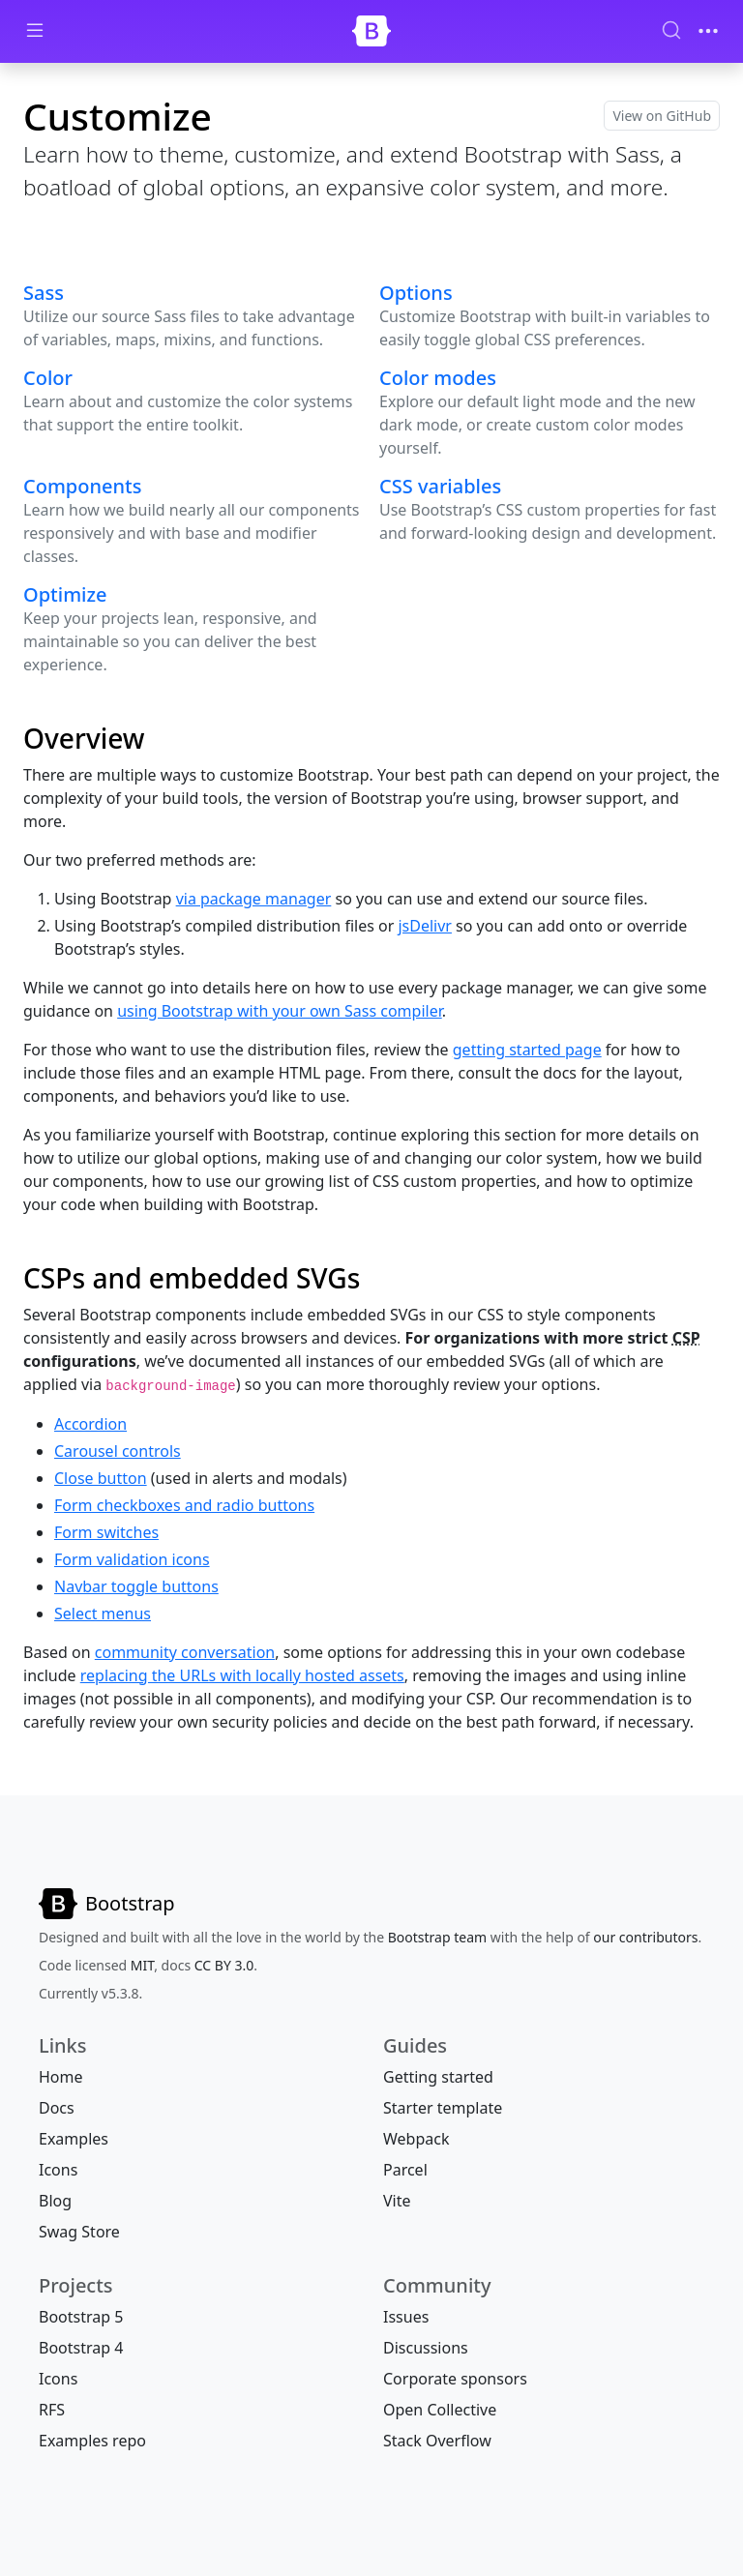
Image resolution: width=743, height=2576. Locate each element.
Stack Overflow (437, 2440)
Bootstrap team (437, 1937)
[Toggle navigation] (708, 31)
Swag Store (79, 2231)
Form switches (106, 1532)
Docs (56, 2107)
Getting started (438, 2076)
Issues (406, 2316)
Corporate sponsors (455, 2378)
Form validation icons (132, 1559)
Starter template (442, 2107)
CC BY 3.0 (224, 1965)
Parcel (405, 2169)
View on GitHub (661, 115)
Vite (397, 2200)
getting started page (527, 1049)
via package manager (254, 898)
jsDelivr (425, 925)
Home (61, 2076)
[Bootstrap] (371, 31)
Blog (55, 2200)
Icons (58, 2169)
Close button (100, 1478)
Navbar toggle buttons (136, 1586)
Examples (73, 2138)
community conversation (185, 1652)
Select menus (102, 1613)
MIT (142, 1965)
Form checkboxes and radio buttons (184, 1505)
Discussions (425, 2347)
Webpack (416, 2138)
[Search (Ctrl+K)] (671, 30)
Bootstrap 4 (81, 2347)
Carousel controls (117, 1451)
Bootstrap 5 (81, 2316)
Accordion (90, 1424)
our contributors (645, 1937)
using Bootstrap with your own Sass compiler (279, 1011)
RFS (52, 2409)
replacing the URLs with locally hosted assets (242, 1675)
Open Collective (439, 2409)
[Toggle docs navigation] (34, 31)
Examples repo (92, 2440)
